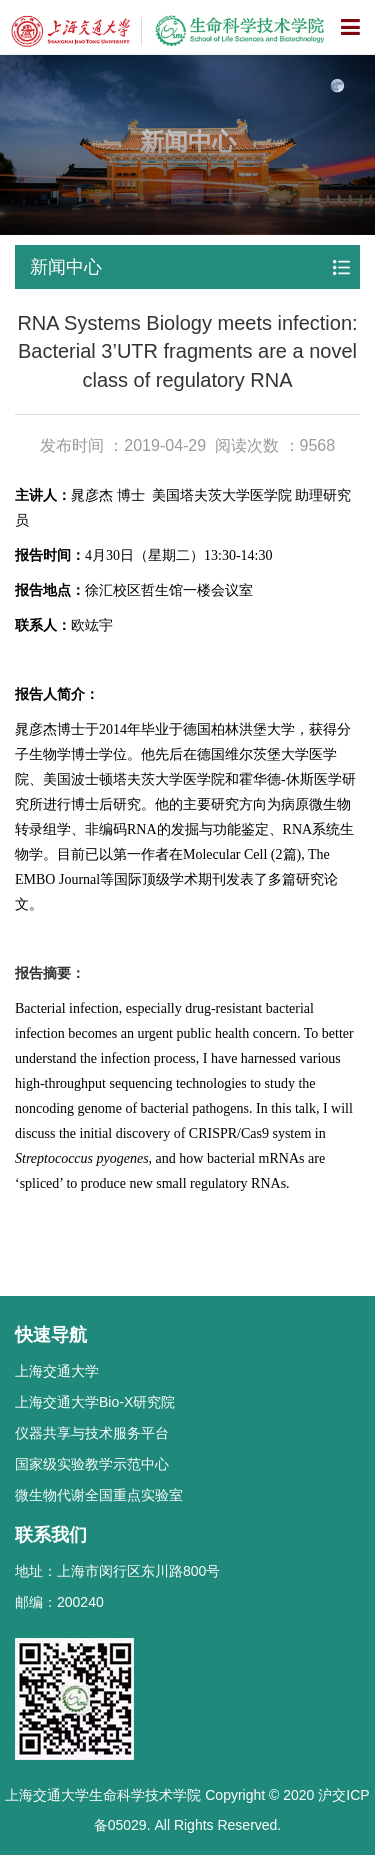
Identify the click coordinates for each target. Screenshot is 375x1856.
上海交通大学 (57, 1371)
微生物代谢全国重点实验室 (99, 1495)
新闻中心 (66, 267)
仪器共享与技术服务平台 (92, 1433)
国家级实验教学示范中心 (92, 1464)
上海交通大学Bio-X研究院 (95, 1402)
